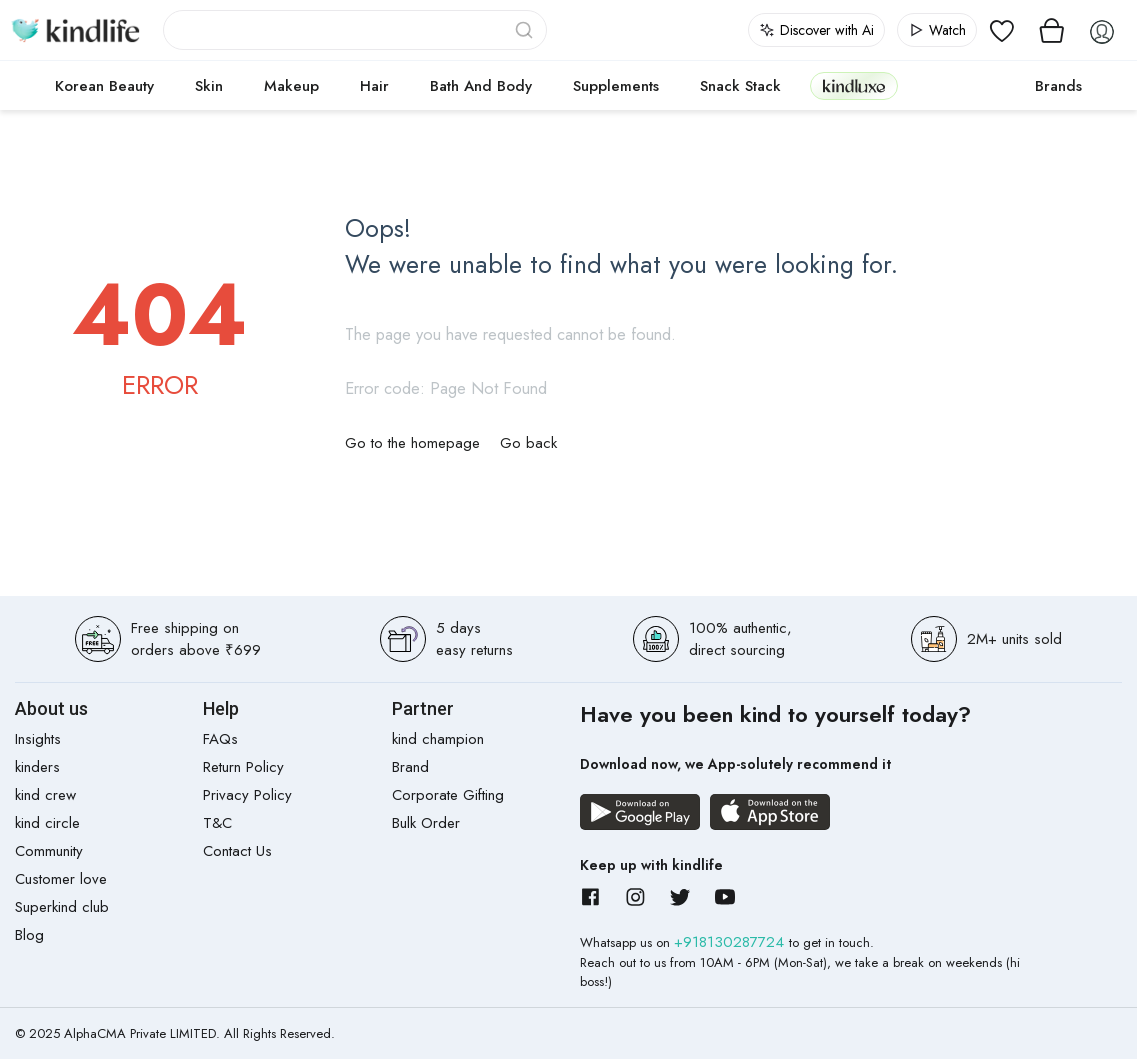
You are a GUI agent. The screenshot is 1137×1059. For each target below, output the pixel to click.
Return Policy (243, 767)
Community (49, 851)
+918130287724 (731, 942)
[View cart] (1052, 30)
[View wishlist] (1002, 30)
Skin (209, 86)
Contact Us (237, 851)
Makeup (291, 86)
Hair (374, 86)
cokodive (960, 86)
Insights (38, 739)
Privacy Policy (247, 795)
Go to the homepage (412, 443)
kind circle (47, 823)
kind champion (438, 739)
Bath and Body (481, 86)
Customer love (61, 879)
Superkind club (62, 907)
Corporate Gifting (448, 795)
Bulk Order (426, 823)
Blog (29, 935)
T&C (217, 823)
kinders (37, 767)
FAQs (220, 739)
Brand (410, 767)
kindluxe (854, 85)
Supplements (616, 86)
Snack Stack (740, 86)
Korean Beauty (104, 86)
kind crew (45, 795)
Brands (1058, 86)
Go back (528, 443)
